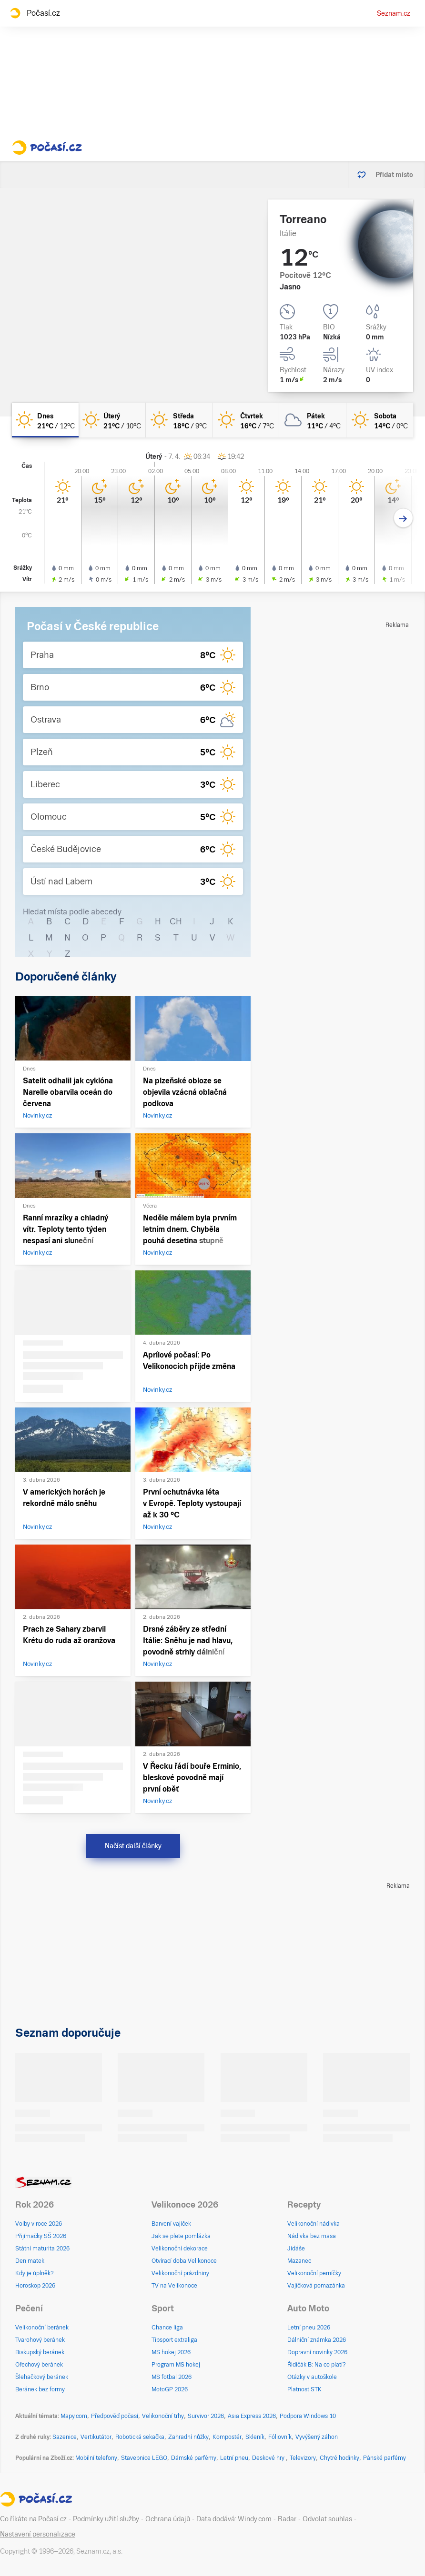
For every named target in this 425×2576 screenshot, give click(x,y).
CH (176, 921)
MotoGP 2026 (170, 2389)
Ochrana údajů (167, 2519)
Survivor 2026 (206, 2416)
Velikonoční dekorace (180, 2248)
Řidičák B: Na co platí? (316, 2364)
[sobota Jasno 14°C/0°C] (379, 420)
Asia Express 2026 (252, 2416)
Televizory (303, 2458)
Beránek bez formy (40, 2389)
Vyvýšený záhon (316, 2437)
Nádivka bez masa (311, 2236)
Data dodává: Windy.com (234, 2519)
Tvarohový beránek (40, 2340)
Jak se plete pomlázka (181, 2236)
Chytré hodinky (339, 2458)
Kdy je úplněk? (34, 2273)
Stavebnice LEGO (144, 2458)
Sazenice (64, 2437)
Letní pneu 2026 (308, 2327)
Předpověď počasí (114, 2416)
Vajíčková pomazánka (316, 2285)
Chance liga (167, 2327)
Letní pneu (234, 2458)
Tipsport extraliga (174, 2340)
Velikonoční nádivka (313, 2223)
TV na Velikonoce (174, 2285)
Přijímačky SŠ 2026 (40, 2236)
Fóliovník (280, 2437)
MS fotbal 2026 (172, 2377)
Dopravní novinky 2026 (317, 2352)
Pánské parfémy (384, 2458)
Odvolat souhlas (327, 2519)
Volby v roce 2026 (38, 2223)
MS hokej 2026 (171, 2352)
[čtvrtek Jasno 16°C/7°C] (245, 420)
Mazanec (299, 2261)
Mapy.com (74, 2416)
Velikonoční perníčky (314, 2273)
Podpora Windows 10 (308, 2416)
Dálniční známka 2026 (316, 2340)
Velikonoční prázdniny (180, 2273)
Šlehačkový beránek (41, 2377)
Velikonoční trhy (163, 2416)
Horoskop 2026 (35, 2285)
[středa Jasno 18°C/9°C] (179, 420)
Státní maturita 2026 (42, 2248)
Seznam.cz (393, 13)
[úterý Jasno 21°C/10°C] (112, 420)
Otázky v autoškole (312, 2377)
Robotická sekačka (139, 2437)
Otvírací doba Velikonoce (184, 2261)
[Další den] (403, 518)
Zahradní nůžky (188, 2437)
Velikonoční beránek (42, 2327)
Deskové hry (269, 2458)
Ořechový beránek (39, 2364)
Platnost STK (304, 2389)
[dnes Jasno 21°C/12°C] (45, 420)
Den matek (29, 2261)
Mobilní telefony (96, 2458)
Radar (287, 2519)
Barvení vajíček (171, 2223)
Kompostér (227, 2437)
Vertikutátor (96, 2437)
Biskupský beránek (39, 2352)
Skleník (254, 2437)
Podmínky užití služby (106, 2519)
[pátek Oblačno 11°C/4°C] (312, 420)
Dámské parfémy (193, 2458)
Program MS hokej (176, 2364)
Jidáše (296, 2248)
